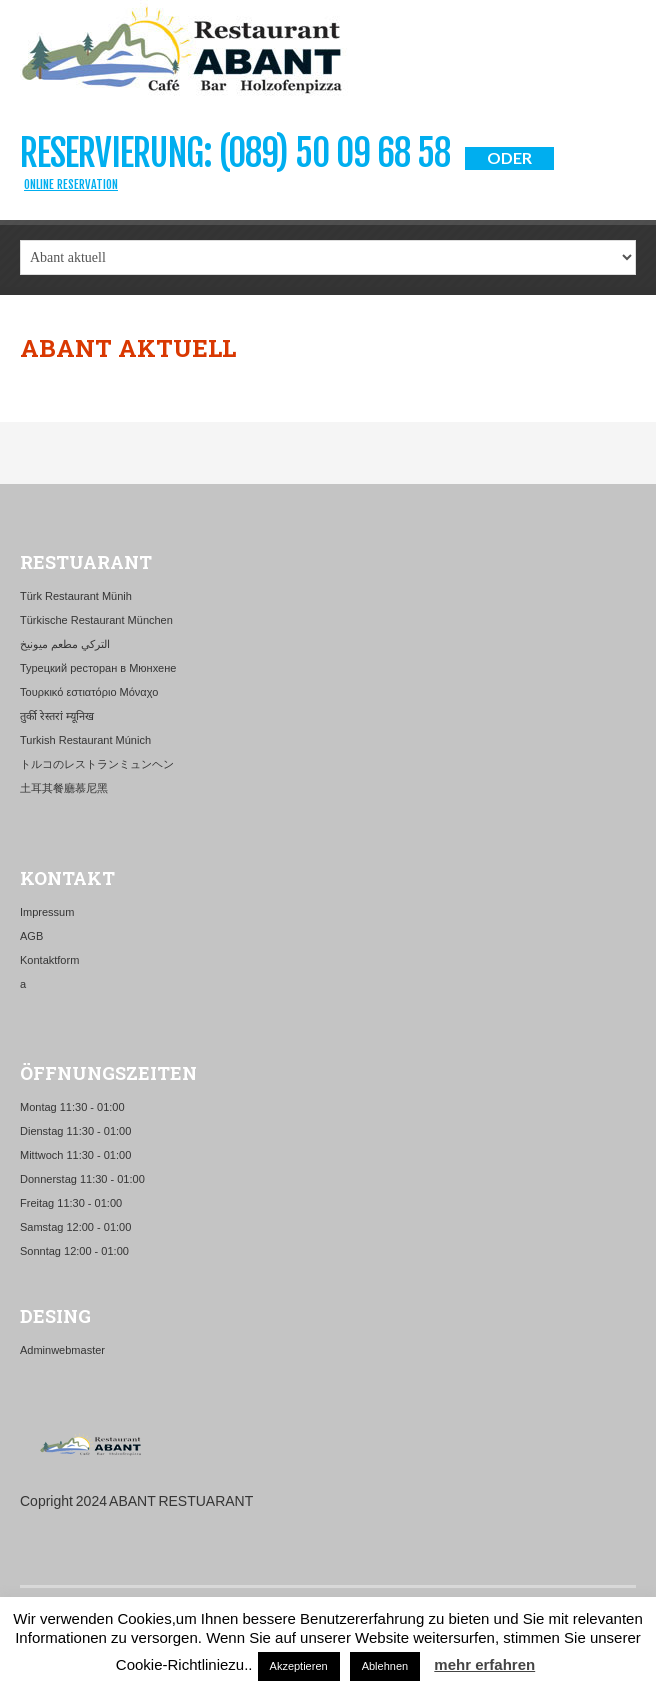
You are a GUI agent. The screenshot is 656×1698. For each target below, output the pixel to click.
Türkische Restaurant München (96, 620)
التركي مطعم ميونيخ (65, 644)
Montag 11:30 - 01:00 (72, 1107)
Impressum (47, 912)
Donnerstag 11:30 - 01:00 (82, 1179)
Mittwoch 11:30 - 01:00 (75, 1155)
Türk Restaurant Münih (76, 596)
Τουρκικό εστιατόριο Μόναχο (89, 692)
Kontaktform (49, 960)
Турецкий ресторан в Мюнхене (98, 668)
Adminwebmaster (62, 1350)
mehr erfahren (484, 1664)
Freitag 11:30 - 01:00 (71, 1203)
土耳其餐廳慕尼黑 (64, 788)
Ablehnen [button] (385, 1666)
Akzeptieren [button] (299, 1666)
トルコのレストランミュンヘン (97, 764)
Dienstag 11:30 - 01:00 (75, 1131)
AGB (31, 936)
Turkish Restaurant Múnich (85, 740)
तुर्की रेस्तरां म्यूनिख (57, 716)
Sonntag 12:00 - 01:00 (74, 1251)
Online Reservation (71, 184)
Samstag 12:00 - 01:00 (75, 1227)
